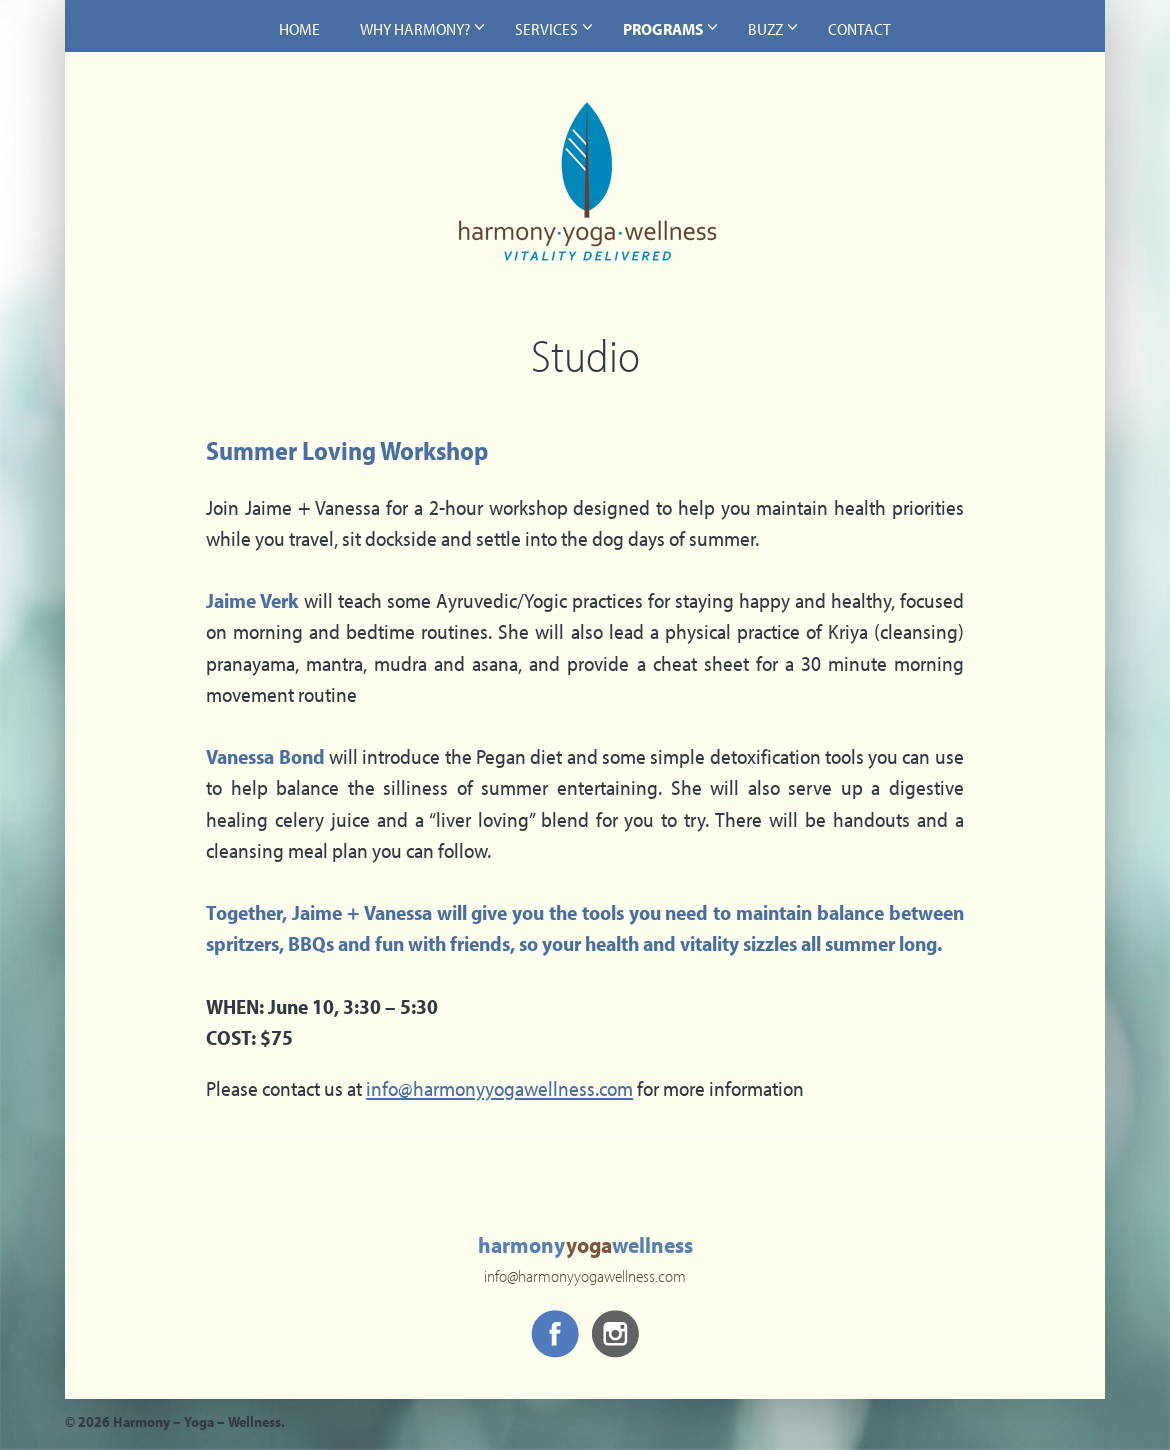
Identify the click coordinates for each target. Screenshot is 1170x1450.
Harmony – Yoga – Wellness (585, 196)
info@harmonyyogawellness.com (499, 1090)
